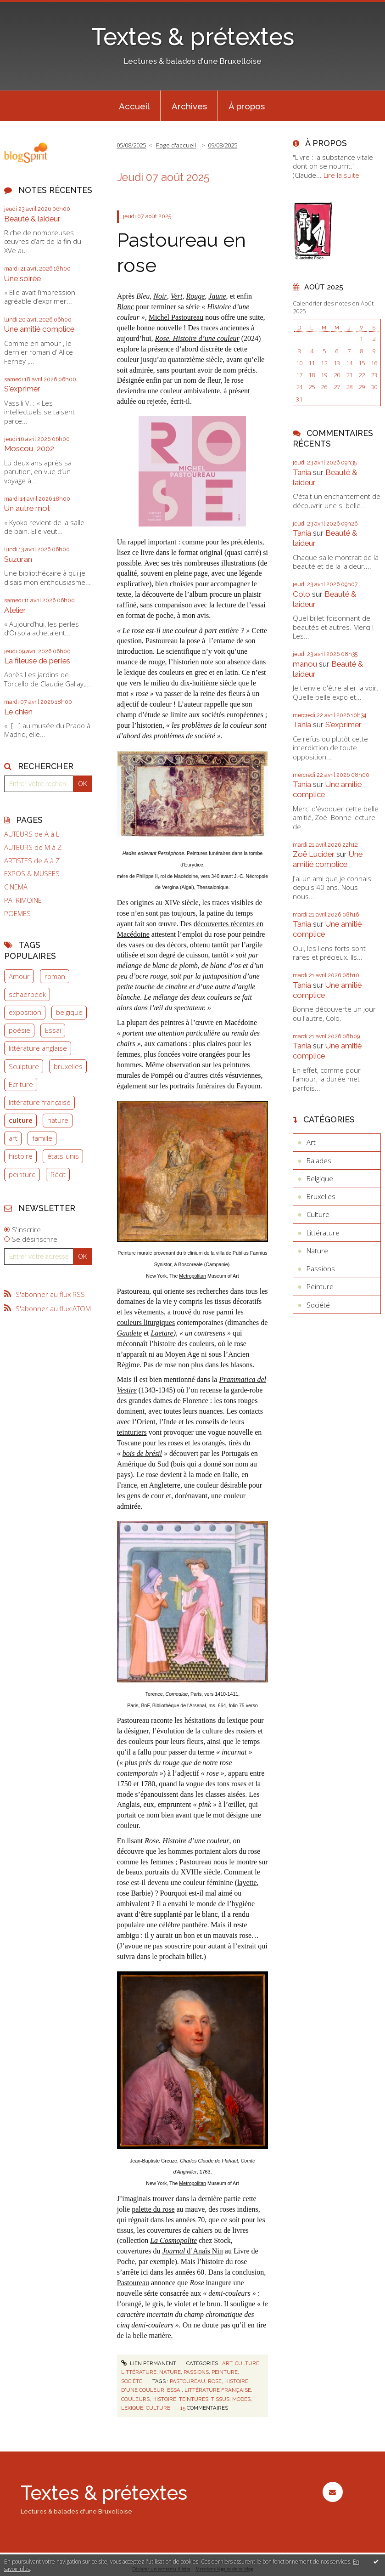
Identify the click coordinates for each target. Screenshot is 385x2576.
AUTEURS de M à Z (32, 847)
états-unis (63, 1156)
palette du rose (153, 2209)
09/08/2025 (222, 145)
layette (247, 1882)
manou (305, 663)
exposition (25, 1012)
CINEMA (16, 887)
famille (42, 1138)
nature (57, 1120)
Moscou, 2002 (29, 448)
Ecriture (21, 1084)
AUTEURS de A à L (31, 834)
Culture (247, 2363)
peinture (22, 1174)
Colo (301, 594)
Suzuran (18, 559)
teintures (193, 2399)
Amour (19, 976)
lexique (132, 2408)
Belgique (320, 1178)
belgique (69, 1012)
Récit (58, 1174)
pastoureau (187, 2381)
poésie (19, 1030)
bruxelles (68, 1066)
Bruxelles (321, 1196)
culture (21, 1120)
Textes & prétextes (192, 37)
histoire (21, 1156)
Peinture (225, 2372)
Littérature (138, 2372)
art (13, 1138)
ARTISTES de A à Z (32, 860)
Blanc (125, 307)
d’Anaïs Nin (192, 2251)
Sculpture (24, 1066)
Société (131, 2381)
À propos (247, 106)
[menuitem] (134, 106)
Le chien (18, 711)
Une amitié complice (39, 329)
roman (55, 976)
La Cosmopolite (173, 2240)
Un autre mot (27, 508)
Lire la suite (341, 175)
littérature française (40, 1102)
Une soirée (22, 278)
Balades (319, 1160)
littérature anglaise (38, 1048)
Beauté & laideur (32, 218)
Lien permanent (148, 2363)
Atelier (15, 610)
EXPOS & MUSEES (32, 873)
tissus (220, 2399)
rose (215, 2381)
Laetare (162, 1333)
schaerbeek (27, 994)
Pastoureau (195, 1862)
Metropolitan (192, 1276)
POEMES (17, 913)
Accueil (134, 106)
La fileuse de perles (37, 660)
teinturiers (132, 1432)
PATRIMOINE (23, 900)
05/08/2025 (131, 145)
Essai (53, 1030)
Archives (189, 106)
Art (227, 2363)
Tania (302, 472)
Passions (196, 2372)
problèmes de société (184, 736)
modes (241, 2399)
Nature (170, 2372)
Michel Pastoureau (176, 317)
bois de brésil (142, 1453)
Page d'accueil (176, 145)
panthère (194, 1925)
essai (174, 2390)
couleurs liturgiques (146, 1322)
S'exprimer (22, 388)
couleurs (135, 2399)
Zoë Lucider (314, 854)
